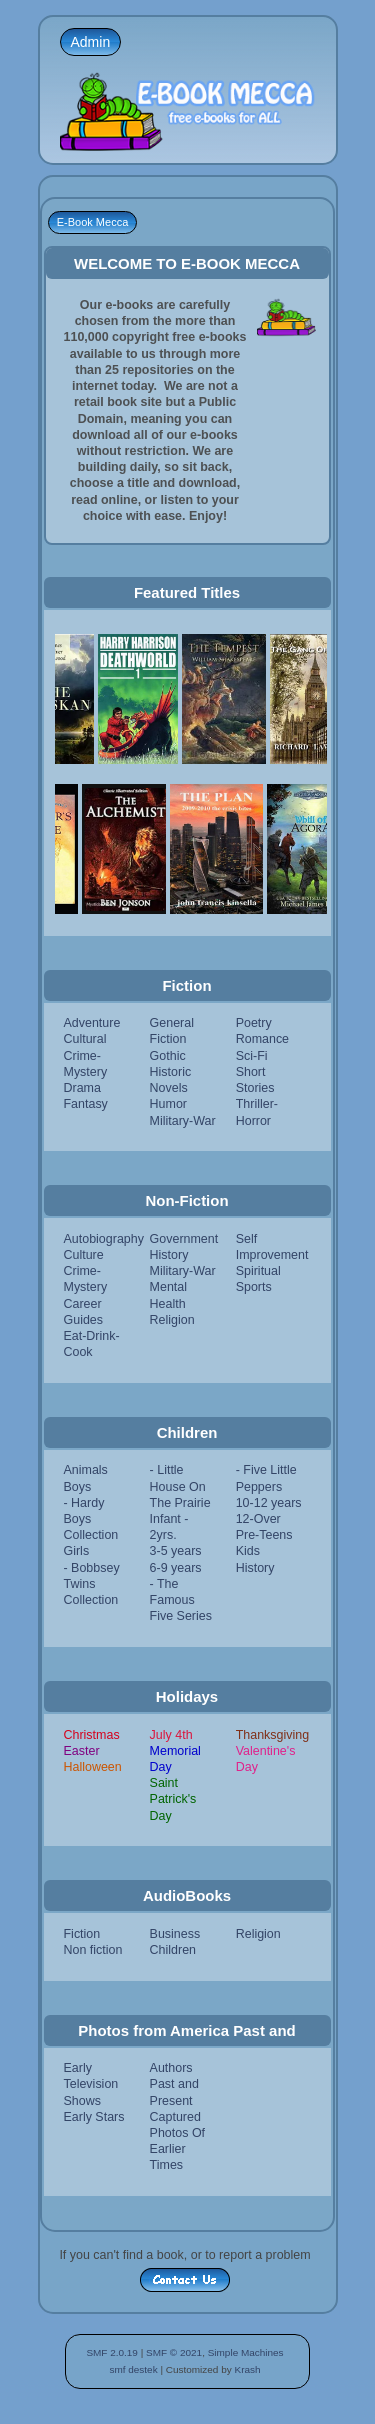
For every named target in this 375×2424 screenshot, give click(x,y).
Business (175, 1934)
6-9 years (176, 1568)
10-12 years (269, 1503)
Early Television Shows (91, 2084)
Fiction (82, 1934)
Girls (77, 1551)
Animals (86, 1470)
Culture (84, 1255)
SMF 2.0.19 (112, 2352)
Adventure (92, 1023)
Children (173, 1950)
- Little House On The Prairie (180, 1486)
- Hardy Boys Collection (91, 1519)
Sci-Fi (252, 1056)
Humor (168, 1104)
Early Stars (94, 2117)
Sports (254, 1287)
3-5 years (176, 1551)
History (169, 1255)
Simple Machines (246, 2352)
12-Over (258, 1519)
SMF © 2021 (174, 2352)
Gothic (168, 1056)
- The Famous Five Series (181, 1600)
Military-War (183, 1121)
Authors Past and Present (174, 2084)
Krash (247, 2369)
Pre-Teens (264, 1535)
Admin (91, 42)
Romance (262, 1039)
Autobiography (104, 1239)
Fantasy (86, 1104)
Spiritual (258, 1271)
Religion (172, 1320)
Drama (82, 1088)
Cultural (85, 1039)
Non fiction (93, 1950)
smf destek (133, 2369)
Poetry (254, 1023)
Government (184, 1239)
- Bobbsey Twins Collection (92, 1584)
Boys (78, 1487)
